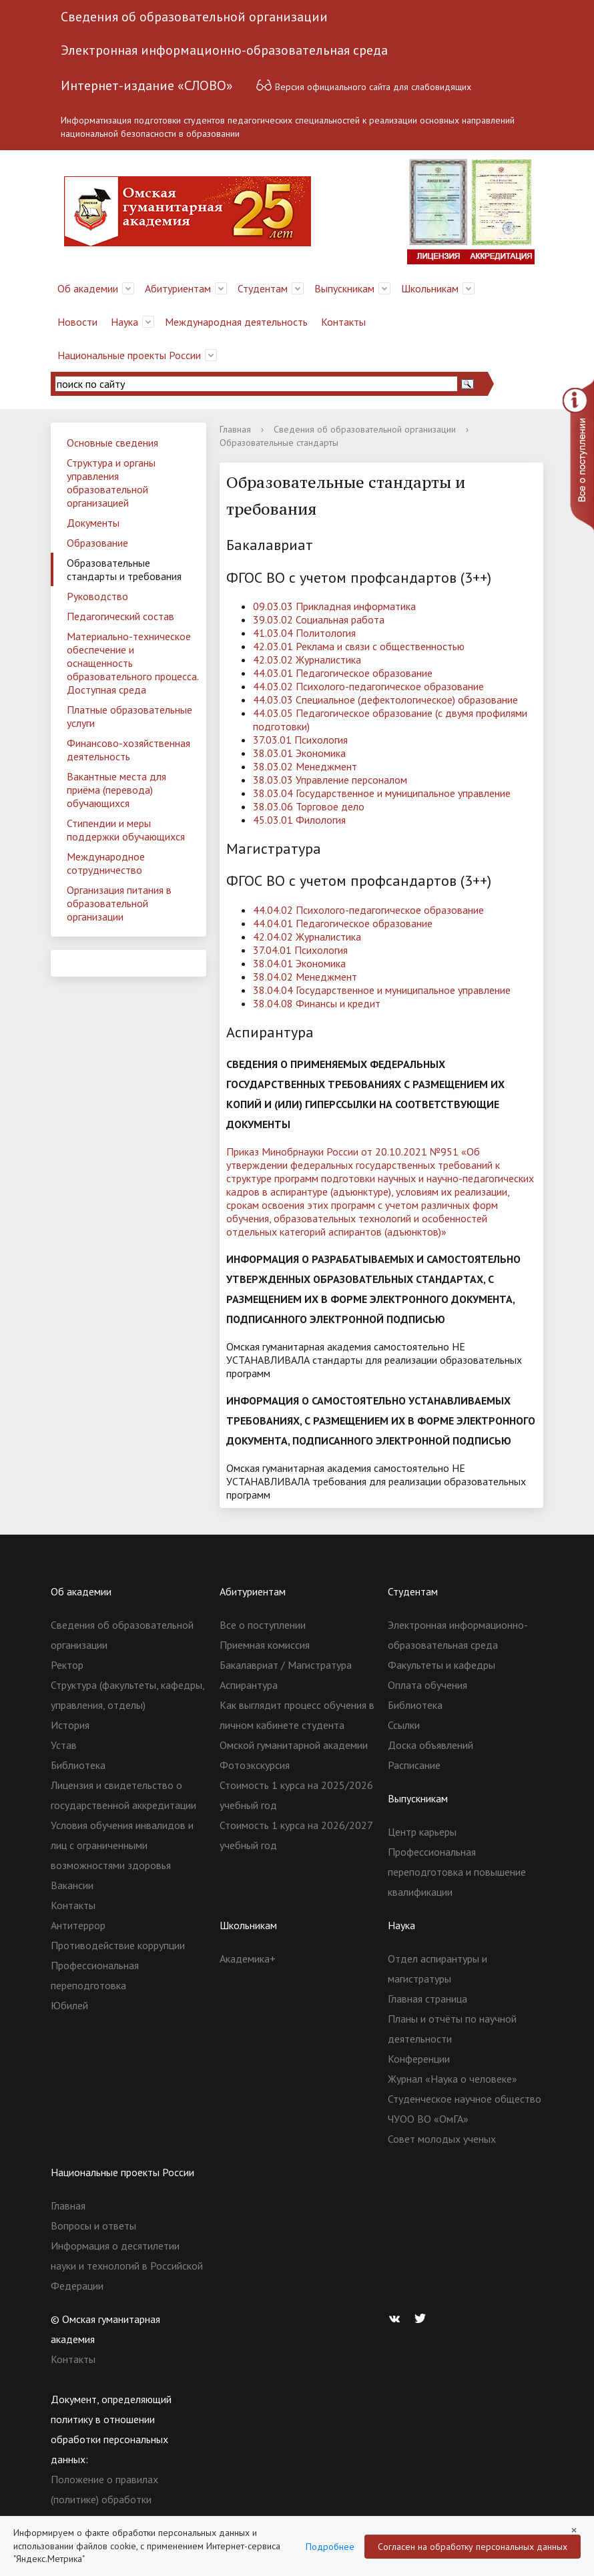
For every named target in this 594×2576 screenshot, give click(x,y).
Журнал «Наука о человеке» (452, 2078)
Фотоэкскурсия (255, 1765)
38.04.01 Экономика (299, 963)
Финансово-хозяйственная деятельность (128, 749)
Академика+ (248, 1958)
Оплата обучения (427, 1685)
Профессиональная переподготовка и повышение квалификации (457, 1871)
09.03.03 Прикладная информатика (334, 606)
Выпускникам (344, 288)
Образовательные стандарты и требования (124, 569)
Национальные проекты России (129, 355)
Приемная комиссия (265, 1644)
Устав (64, 1745)
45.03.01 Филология (299, 819)
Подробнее (330, 2547)
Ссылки (404, 1725)
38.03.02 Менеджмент (305, 766)
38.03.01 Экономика (299, 753)
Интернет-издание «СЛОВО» (147, 85)
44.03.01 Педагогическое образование (342, 673)
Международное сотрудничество (106, 863)
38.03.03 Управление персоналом (330, 779)
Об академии (87, 288)
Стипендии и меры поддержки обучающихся (126, 829)
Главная (235, 429)
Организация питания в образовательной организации (119, 903)
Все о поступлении (263, 1624)
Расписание (414, 1765)
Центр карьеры (422, 1831)
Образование (97, 542)
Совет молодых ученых (442, 2138)
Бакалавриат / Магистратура (286, 1664)
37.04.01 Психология (300, 950)
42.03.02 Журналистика (307, 659)
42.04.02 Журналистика (307, 936)
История (70, 1725)
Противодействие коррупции (118, 1945)
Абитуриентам (178, 288)
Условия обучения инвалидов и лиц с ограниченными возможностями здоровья (122, 1845)
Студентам (263, 288)
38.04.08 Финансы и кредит (316, 1003)
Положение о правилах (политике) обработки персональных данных (104, 2499)
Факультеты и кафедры (441, 1664)
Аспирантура (249, 1685)
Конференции (419, 2058)
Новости (77, 321)
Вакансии (72, 1885)
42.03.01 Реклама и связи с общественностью (359, 646)
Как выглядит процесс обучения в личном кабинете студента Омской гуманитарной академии (297, 1725)
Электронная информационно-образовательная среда (224, 50)
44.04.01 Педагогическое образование (342, 923)
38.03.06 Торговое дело (308, 806)
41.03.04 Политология (304, 632)
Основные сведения (112, 442)
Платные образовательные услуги (129, 716)
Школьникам (430, 288)
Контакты (343, 321)
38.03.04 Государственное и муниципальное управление (382, 793)
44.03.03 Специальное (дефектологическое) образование (385, 699)
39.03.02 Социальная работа (318, 619)
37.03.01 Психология (300, 739)
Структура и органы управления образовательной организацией (111, 482)
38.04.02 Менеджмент (305, 976)
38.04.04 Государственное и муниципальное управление (382, 990)
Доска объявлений (430, 1745)
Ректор (67, 1664)
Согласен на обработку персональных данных (472, 2547)
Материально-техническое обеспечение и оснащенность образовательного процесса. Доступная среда (133, 662)
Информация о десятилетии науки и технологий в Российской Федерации (127, 2265)
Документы (93, 522)
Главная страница (427, 1998)
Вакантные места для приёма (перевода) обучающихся (116, 790)
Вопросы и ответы (93, 2225)
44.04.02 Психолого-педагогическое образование (368, 910)
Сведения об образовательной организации (194, 16)
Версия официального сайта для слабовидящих (363, 85)
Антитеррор (78, 1925)
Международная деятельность (236, 321)
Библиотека (78, 1765)
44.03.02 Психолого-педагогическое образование (368, 686)
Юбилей (69, 2005)
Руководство (97, 596)
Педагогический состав (120, 616)
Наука (124, 321)
